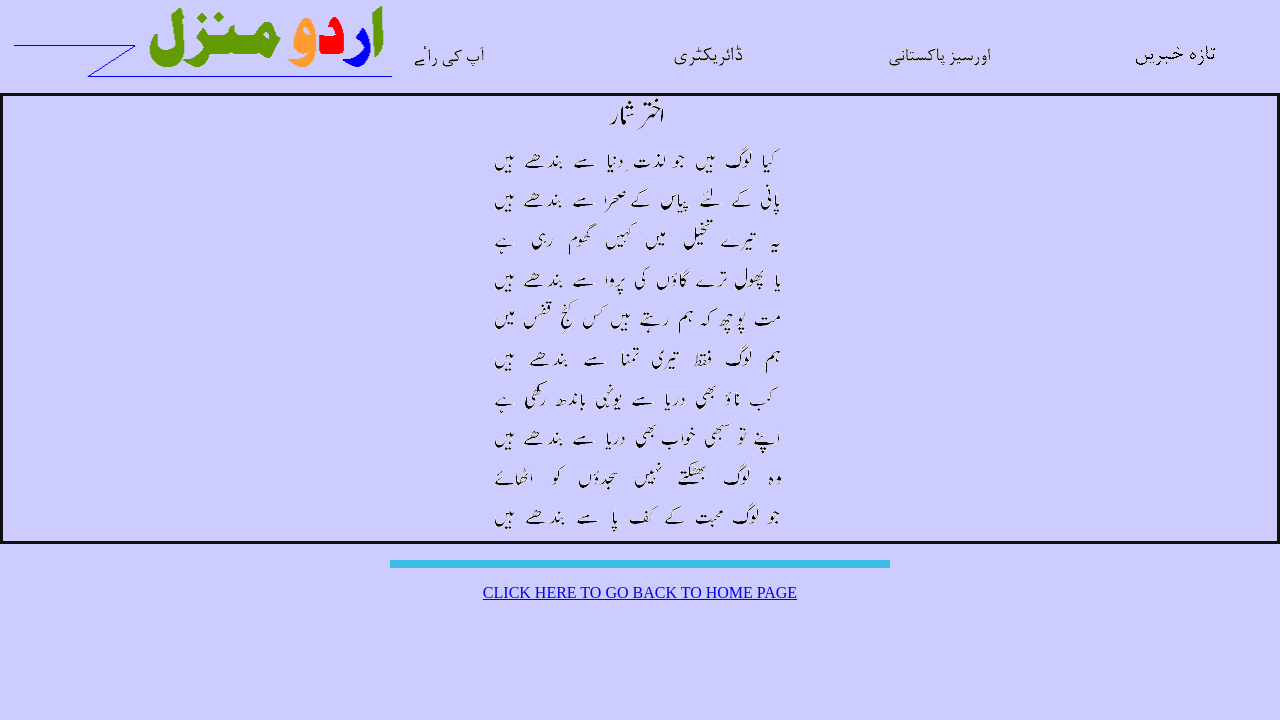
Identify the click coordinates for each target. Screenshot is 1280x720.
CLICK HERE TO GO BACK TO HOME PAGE (640, 592)
